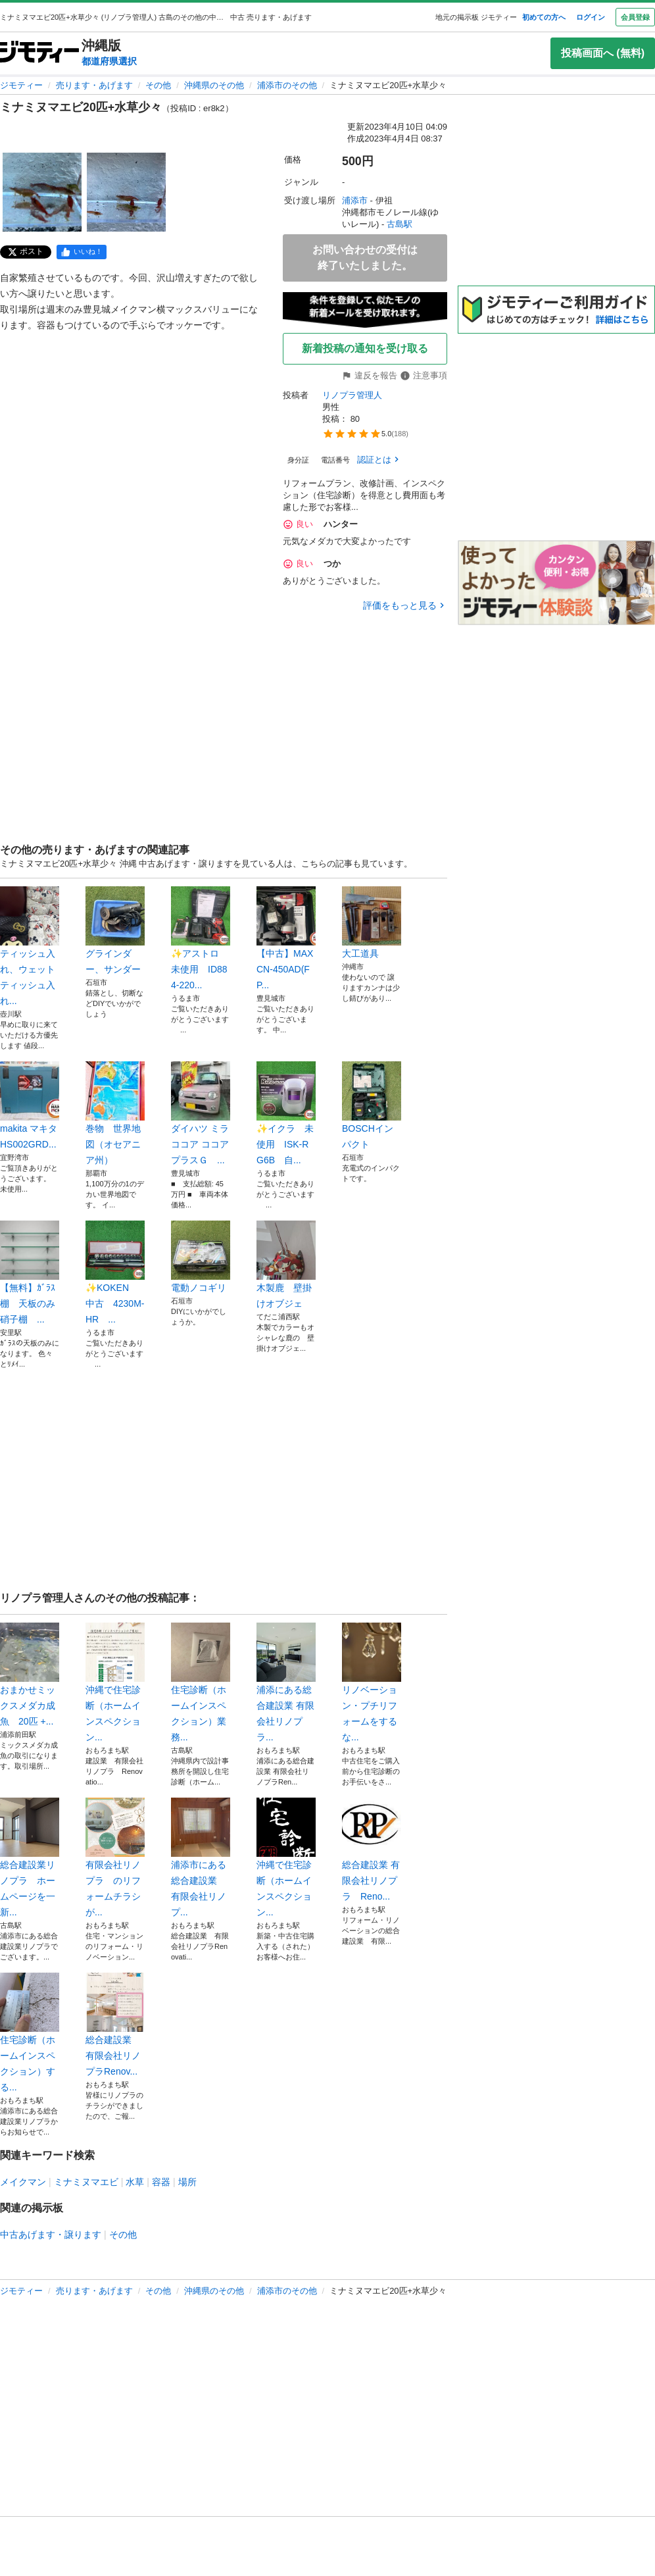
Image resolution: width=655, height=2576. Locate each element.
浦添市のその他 (287, 85)
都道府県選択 (109, 61)
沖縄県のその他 (214, 85)
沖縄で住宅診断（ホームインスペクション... (115, 1682)
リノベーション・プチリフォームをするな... (371, 1682)
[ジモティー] (39, 53)
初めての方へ (544, 17)
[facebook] (82, 252)
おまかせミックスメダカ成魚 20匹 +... (29, 1675)
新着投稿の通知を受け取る (365, 348)
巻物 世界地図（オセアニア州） (115, 1113)
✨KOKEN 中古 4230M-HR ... (115, 1273)
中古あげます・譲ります (50, 2234)
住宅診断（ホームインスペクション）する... (29, 2032)
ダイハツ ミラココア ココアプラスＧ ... (200, 1113)
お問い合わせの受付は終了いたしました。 (365, 257)
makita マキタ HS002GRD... (29, 1105)
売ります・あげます (94, 85)
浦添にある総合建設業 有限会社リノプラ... (286, 1682)
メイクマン (23, 2182)
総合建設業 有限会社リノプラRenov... (115, 2025)
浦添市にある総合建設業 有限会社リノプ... (200, 1857)
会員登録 (635, 17)
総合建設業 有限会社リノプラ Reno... (371, 1850)
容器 (161, 2182)
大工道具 (371, 922)
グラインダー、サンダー (115, 930)
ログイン (590, 17)
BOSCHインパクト (371, 1105)
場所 (187, 2182)
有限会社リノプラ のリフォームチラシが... (115, 1857)
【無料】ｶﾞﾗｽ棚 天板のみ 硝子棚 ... (29, 1273)
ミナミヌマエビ (86, 2182)
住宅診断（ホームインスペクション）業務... (200, 1682)
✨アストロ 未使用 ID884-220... (200, 938)
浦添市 (355, 200)
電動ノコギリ (200, 1257)
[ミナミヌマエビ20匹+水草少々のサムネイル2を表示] (126, 192)
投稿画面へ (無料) (602, 53)
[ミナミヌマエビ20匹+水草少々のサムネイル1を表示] (42, 192)
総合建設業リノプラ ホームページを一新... (29, 1857)
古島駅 (399, 224)
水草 (135, 2182)
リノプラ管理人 (352, 395)
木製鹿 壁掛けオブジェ (286, 1265)
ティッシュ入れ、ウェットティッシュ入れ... (29, 946)
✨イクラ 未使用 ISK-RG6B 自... (286, 1113)
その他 (158, 85)
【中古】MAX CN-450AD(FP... (286, 938)
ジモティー (21, 85)
